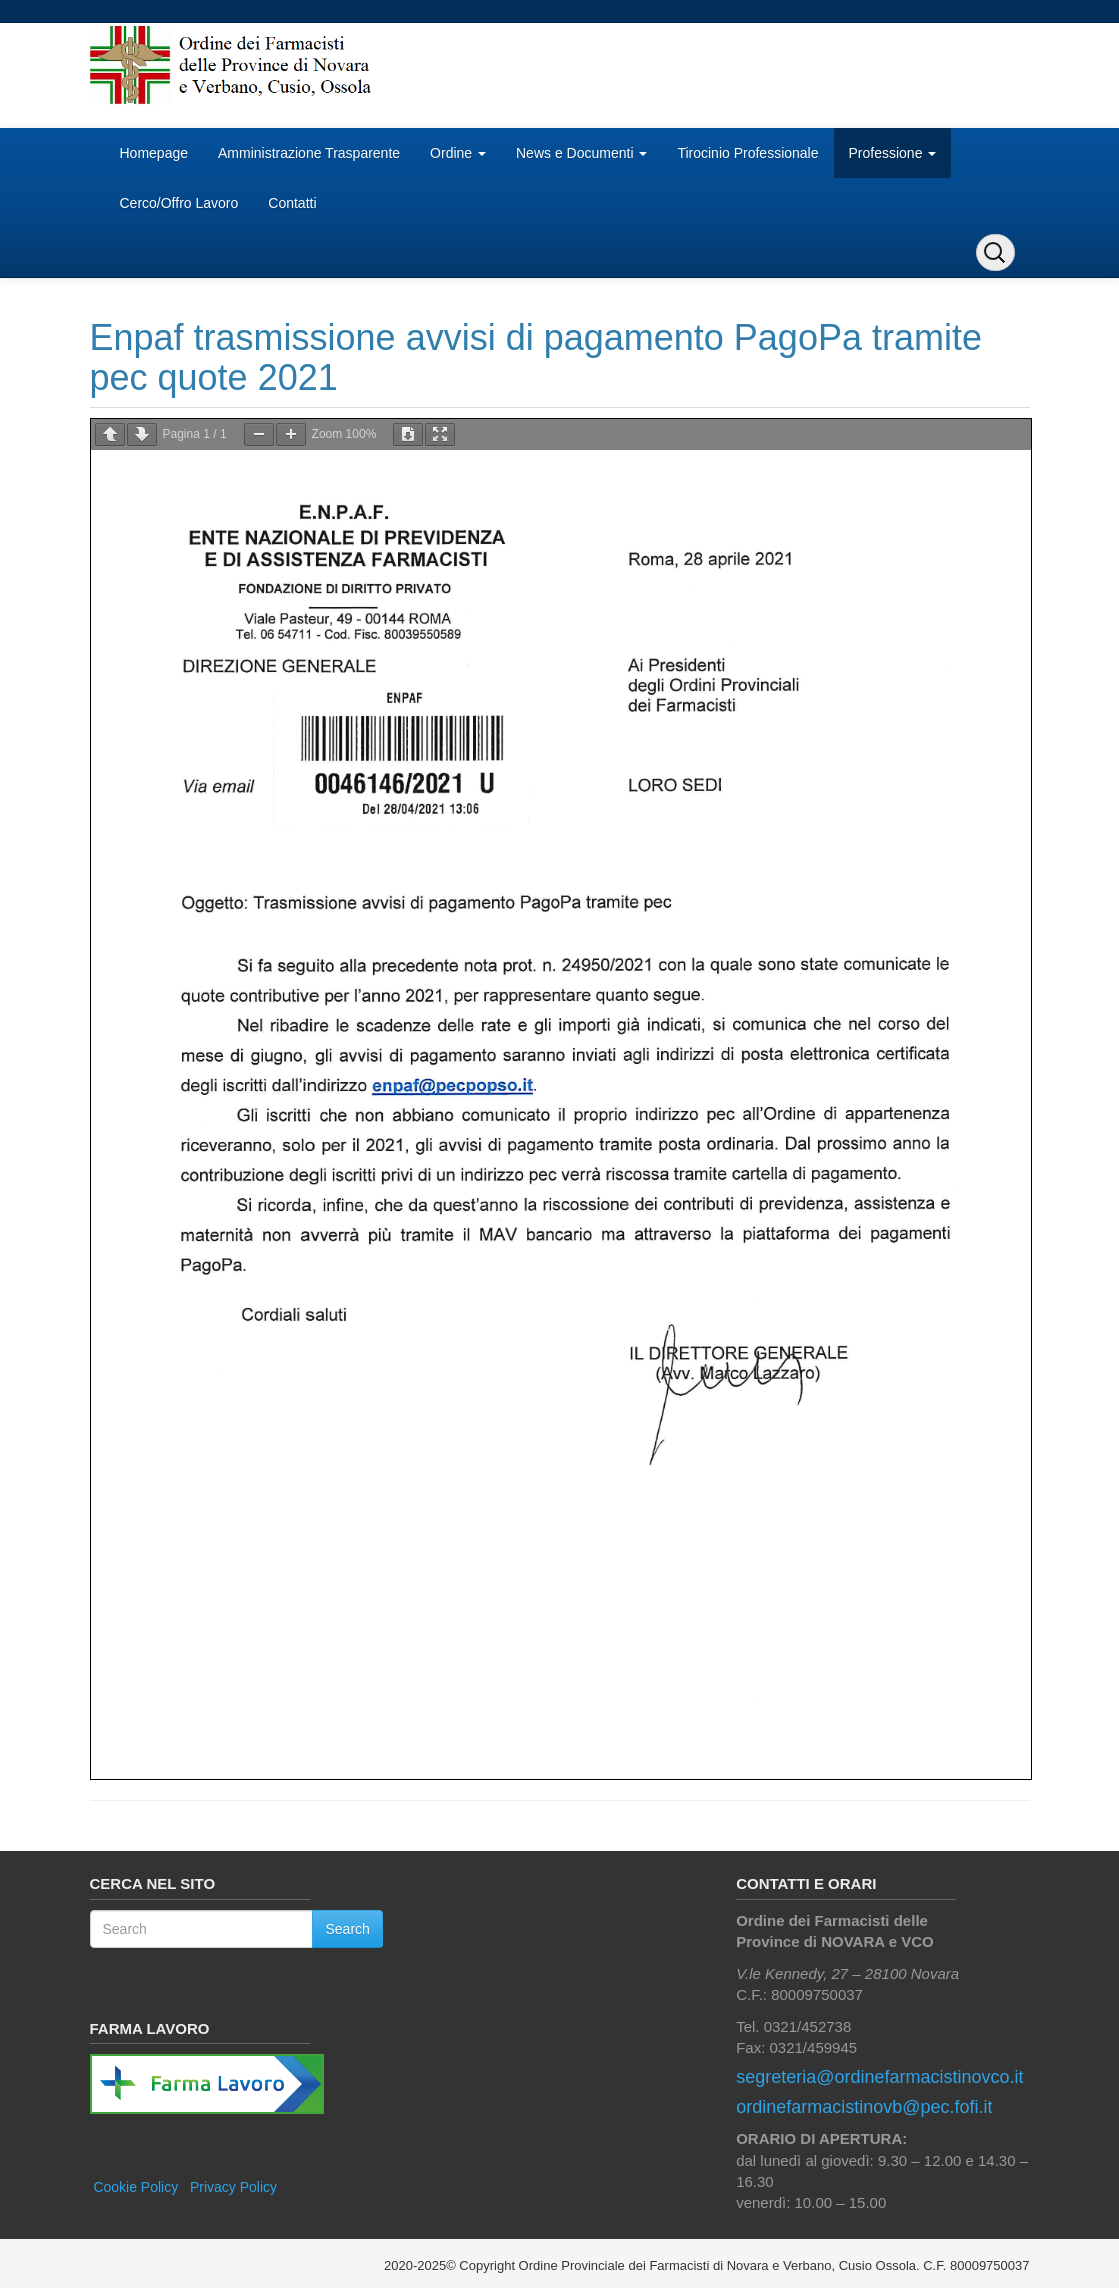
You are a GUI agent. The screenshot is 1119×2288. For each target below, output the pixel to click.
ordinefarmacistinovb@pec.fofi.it (864, 2107)
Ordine (458, 153)
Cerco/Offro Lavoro (179, 203)
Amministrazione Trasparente (309, 153)
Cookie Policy (135, 2187)
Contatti (292, 203)
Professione (893, 153)
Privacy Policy (233, 2187)
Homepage (154, 153)
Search (347, 1929)
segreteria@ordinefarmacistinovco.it (879, 2077)
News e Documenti (581, 153)
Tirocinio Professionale (747, 153)
